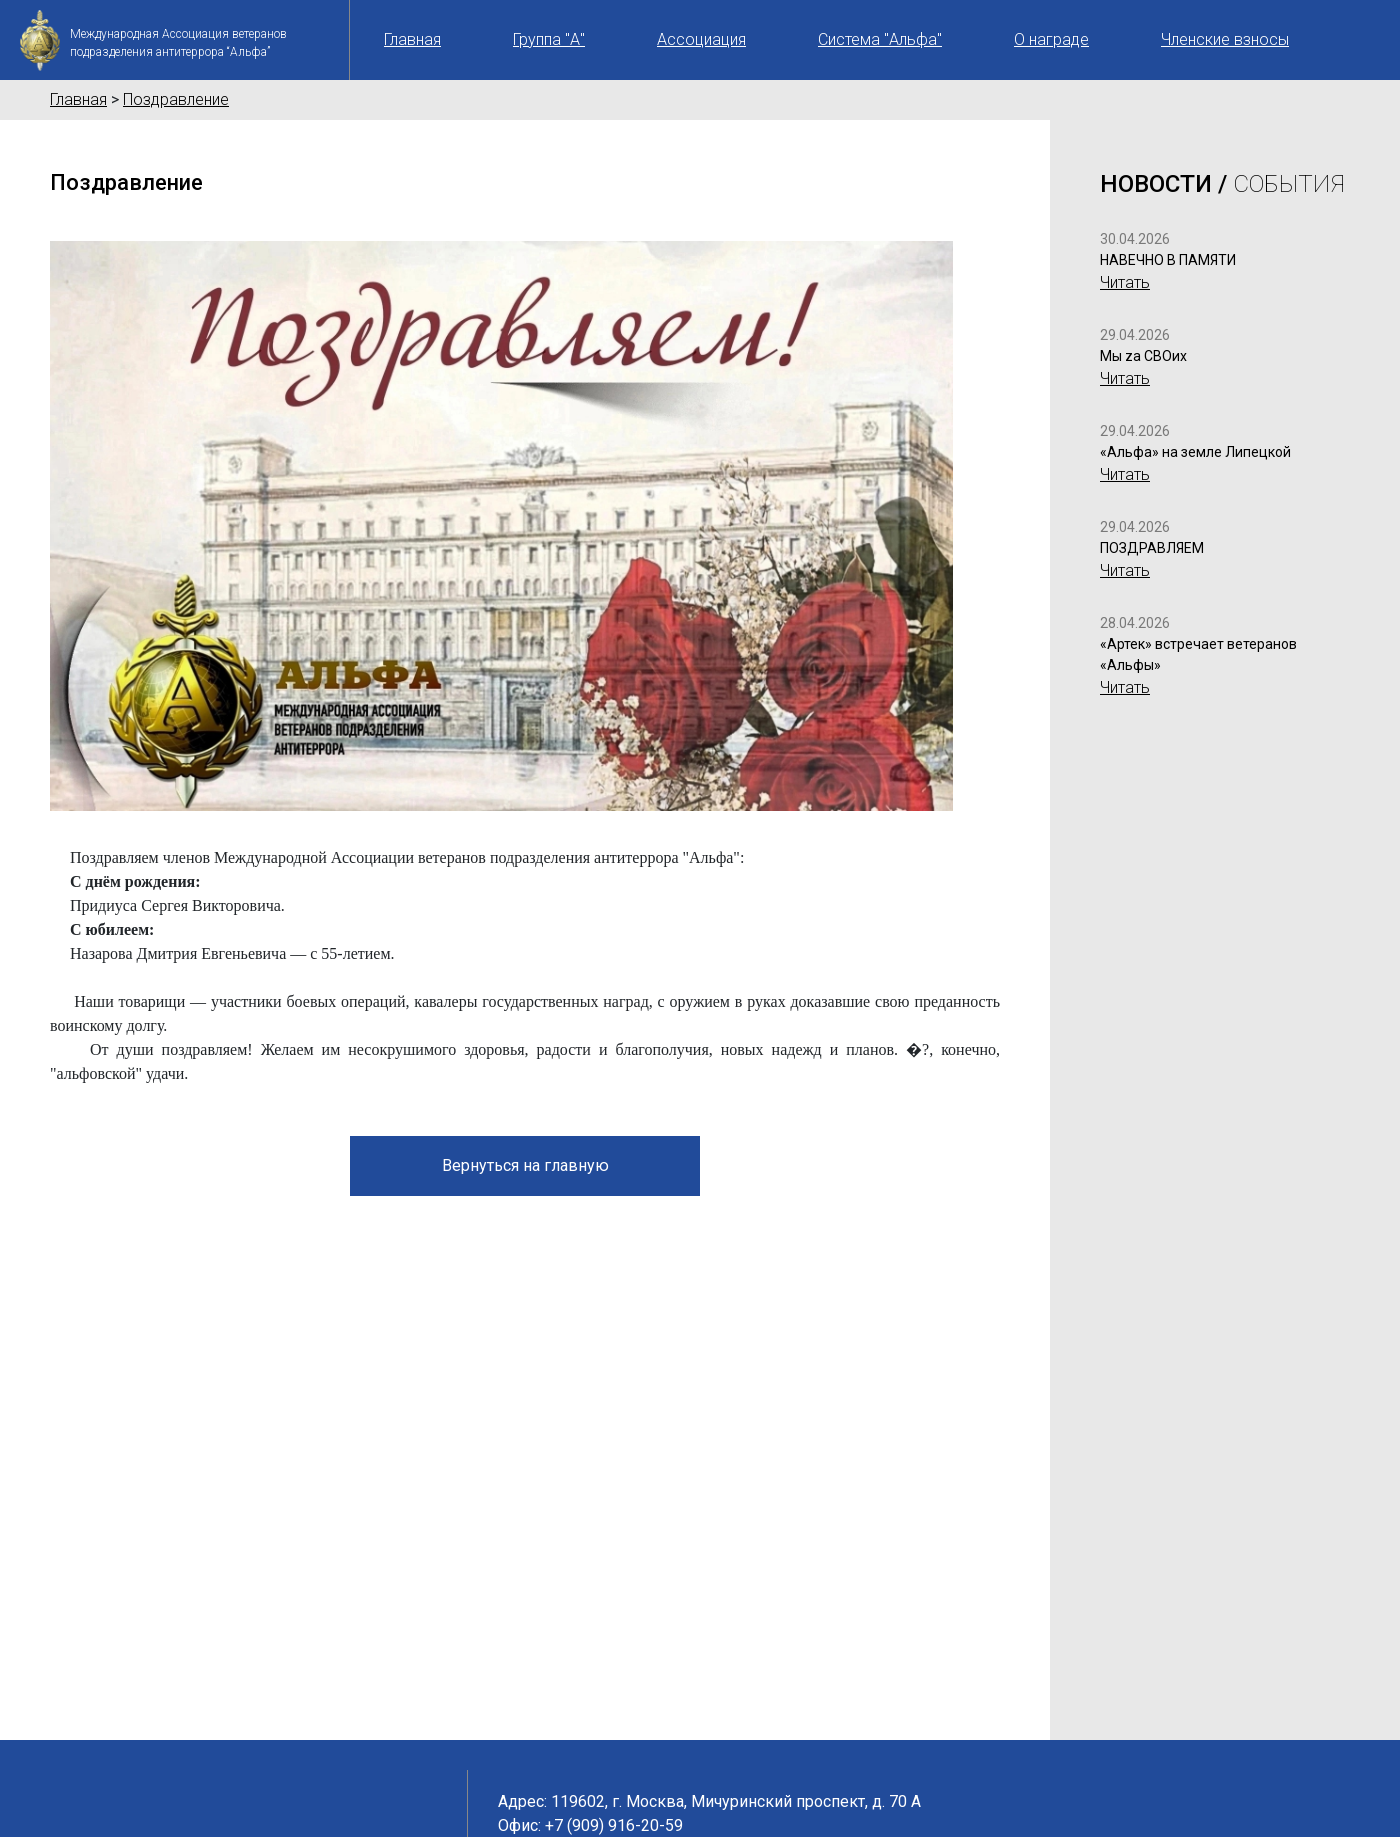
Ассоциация (701, 39)
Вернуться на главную (525, 1165)
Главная (412, 39)
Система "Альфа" (880, 39)
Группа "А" (549, 39)
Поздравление (176, 99)
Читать (1125, 282)
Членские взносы (1225, 39)
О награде (1051, 39)
